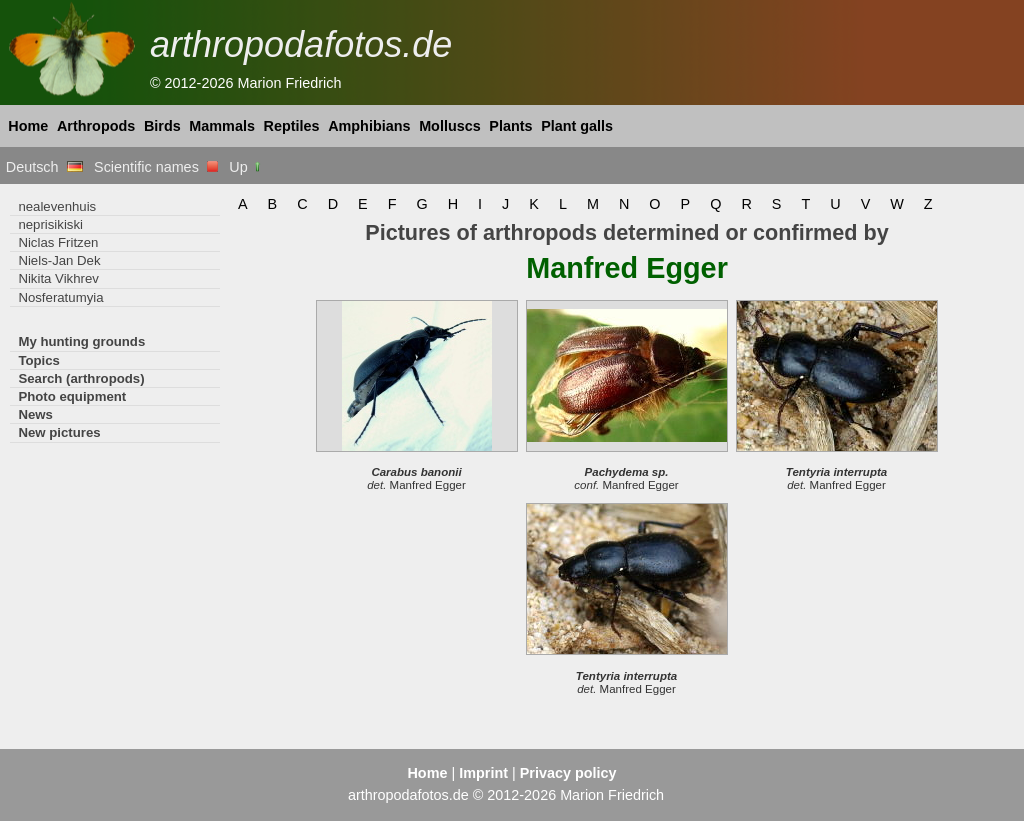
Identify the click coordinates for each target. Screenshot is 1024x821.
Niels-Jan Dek (59, 260)
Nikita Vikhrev (58, 278)
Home (28, 126)
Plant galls (577, 126)
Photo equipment (72, 396)
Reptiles (292, 126)
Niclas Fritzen (58, 242)
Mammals (222, 126)
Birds (162, 126)
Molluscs (450, 126)
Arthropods (96, 126)
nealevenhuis (57, 206)
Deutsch (44, 167)
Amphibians (369, 126)
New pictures (59, 432)
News (35, 414)
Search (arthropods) (81, 378)
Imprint (483, 773)
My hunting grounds (81, 341)
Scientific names (156, 167)
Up (245, 167)
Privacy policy (568, 773)
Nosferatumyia (60, 297)
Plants (510, 126)
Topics (39, 360)
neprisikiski (50, 224)
